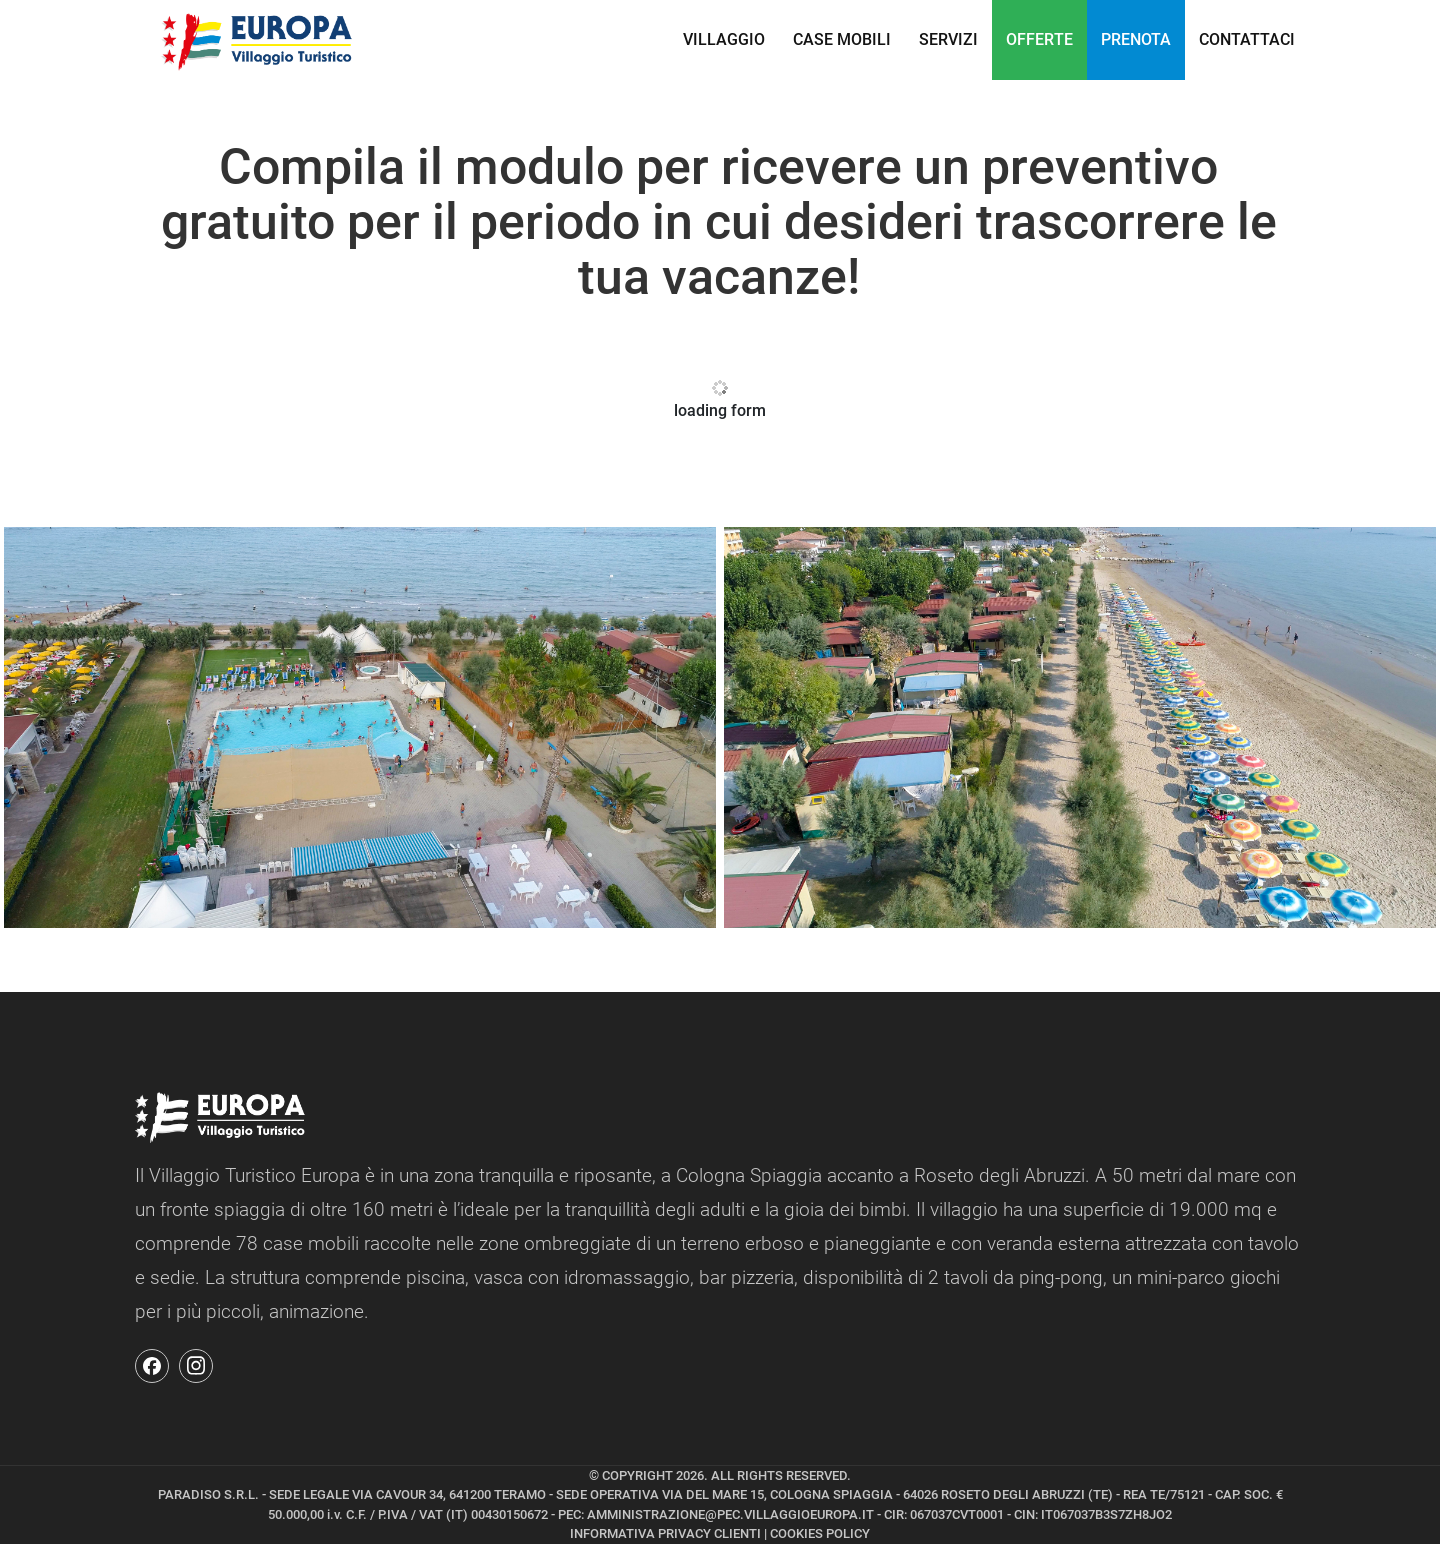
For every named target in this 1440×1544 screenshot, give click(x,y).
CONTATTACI (1247, 39)
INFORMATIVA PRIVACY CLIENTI (665, 1533)
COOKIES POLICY (820, 1533)
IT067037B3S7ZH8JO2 (1106, 1514)
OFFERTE (1039, 39)
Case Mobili (842, 39)
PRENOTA (1136, 39)
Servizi (948, 39)
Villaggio (724, 39)
